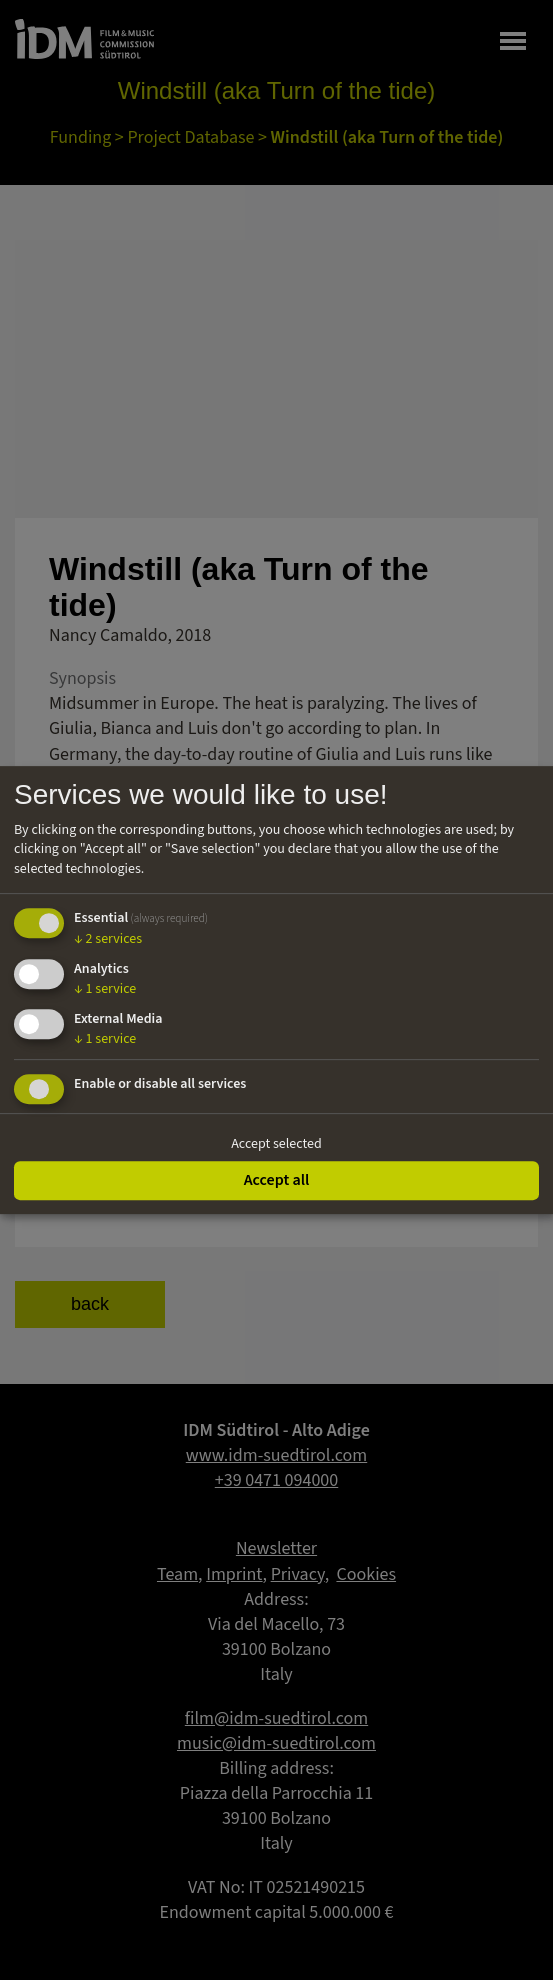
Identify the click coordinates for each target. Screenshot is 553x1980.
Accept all (277, 1180)
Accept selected (276, 1144)
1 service (105, 989)
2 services (108, 940)
